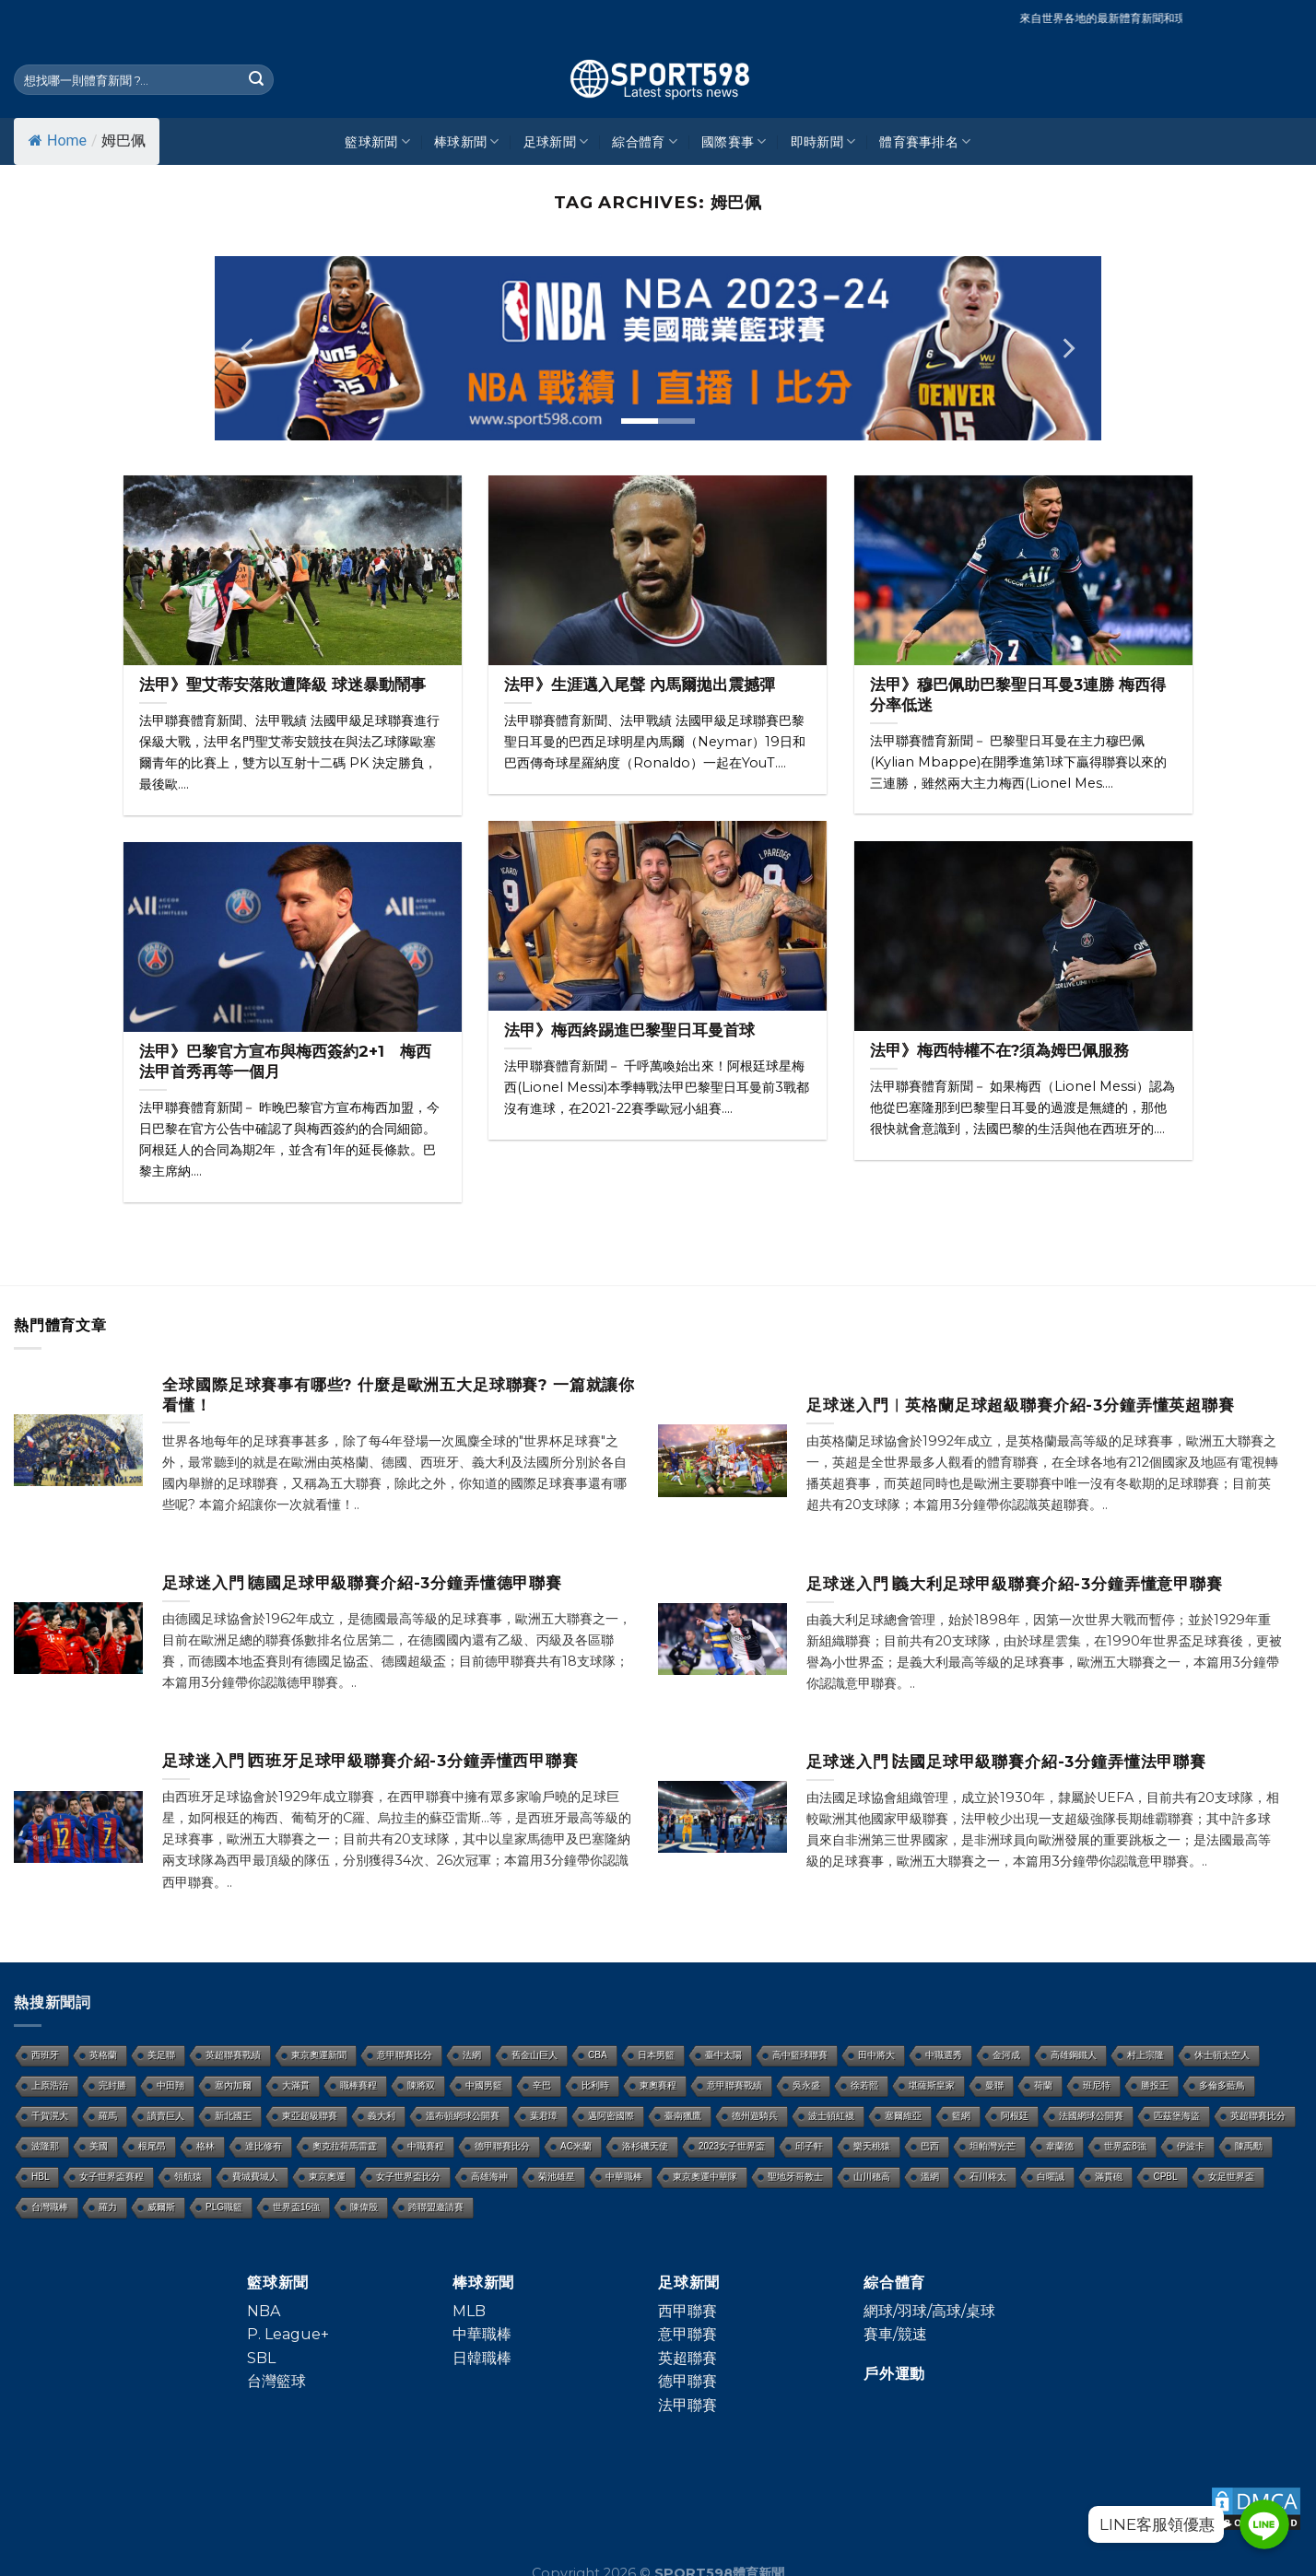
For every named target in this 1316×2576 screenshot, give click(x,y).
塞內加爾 (233, 2085)
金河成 (1006, 2055)
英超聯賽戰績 (233, 2055)
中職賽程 (425, 2146)
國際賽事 (734, 141)
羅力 (108, 2207)
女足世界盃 (1231, 2177)
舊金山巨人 (534, 2055)
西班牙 (45, 2055)
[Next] (1067, 348)
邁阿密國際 (611, 2116)
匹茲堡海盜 (1177, 2116)
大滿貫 (296, 2085)
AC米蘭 (576, 2146)
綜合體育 (644, 141)
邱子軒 (809, 2146)
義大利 (381, 2116)
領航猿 (188, 2177)
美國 (98, 2146)
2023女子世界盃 (732, 2146)
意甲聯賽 (687, 2334)
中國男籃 (483, 2085)
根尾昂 (152, 2146)
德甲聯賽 (687, 2381)
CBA (597, 2055)
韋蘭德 (1060, 2146)
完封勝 (112, 2085)
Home (58, 140)
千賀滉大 (49, 2116)
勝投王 (1155, 2085)
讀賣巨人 (165, 2116)
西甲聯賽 (687, 2311)
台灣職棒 (49, 2207)
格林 (205, 2146)
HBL (40, 2177)
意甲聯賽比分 (404, 2055)
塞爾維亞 (903, 2116)
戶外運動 (894, 2374)
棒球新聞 (466, 141)
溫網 (930, 2177)
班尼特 (1096, 2085)
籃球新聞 (377, 141)
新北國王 (233, 2116)
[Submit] (256, 80)
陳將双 (421, 2085)
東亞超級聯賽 (309, 2116)
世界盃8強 (1125, 2146)
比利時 (595, 2085)
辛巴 (542, 2085)
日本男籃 (656, 2055)
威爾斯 (161, 2207)
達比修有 (263, 2146)
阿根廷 (1014, 2116)
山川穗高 (871, 2177)
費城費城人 (255, 2177)
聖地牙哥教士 (795, 2177)
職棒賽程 (358, 2085)
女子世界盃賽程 (111, 2177)
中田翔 (170, 2085)
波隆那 (45, 2146)
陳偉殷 (364, 2207)
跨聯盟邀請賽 (436, 2207)
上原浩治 (49, 2085)
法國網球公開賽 (1091, 2116)
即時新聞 (823, 141)
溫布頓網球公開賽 (462, 2116)
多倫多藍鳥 (1222, 2085)
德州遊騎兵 (755, 2116)
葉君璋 (544, 2116)
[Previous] (248, 348)
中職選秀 (943, 2055)
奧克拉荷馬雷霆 (344, 2146)
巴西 (930, 2146)
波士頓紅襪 (831, 2116)
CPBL (1165, 2177)
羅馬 (108, 2116)
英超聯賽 (687, 2358)
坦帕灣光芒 (992, 2146)
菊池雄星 (556, 2177)
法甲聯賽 (687, 2405)
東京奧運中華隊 (705, 2177)
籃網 (961, 2116)
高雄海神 (489, 2177)
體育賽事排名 (924, 141)
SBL (261, 2358)
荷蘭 (1043, 2085)
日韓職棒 (481, 2358)
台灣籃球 (276, 2381)
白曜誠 (1050, 2177)
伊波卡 (1190, 2146)
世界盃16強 (296, 2207)
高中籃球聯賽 (800, 2055)
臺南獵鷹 (682, 2116)
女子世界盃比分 (408, 2177)
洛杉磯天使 (645, 2146)
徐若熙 (864, 2085)
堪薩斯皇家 (932, 2085)
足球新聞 (556, 141)
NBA (263, 2311)
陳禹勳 (1249, 2146)
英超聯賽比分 (1258, 2116)
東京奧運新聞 (319, 2055)
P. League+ (288, 2334)
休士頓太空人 (1222, 2055)
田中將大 (876, 2055)
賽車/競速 (895, 2334)
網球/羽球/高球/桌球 (929, 2311)
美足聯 (161, 2055)
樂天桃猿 (871, 2146)
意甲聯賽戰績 (734, 2085)
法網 (472, 2055)
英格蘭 (103, 2055)
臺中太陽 (723, 2055)
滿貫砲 (1108, 2177)
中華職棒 (623, 2177)
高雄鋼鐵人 (1074, 2055)
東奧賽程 (658, 2085)
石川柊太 (987, 2177)
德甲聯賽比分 (502, 2146)
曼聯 (994, 2085)
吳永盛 (806, 2085)
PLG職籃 (224, 2207)
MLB (469, 2311)
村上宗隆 (1145, 2055)
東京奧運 (327, 2177)
